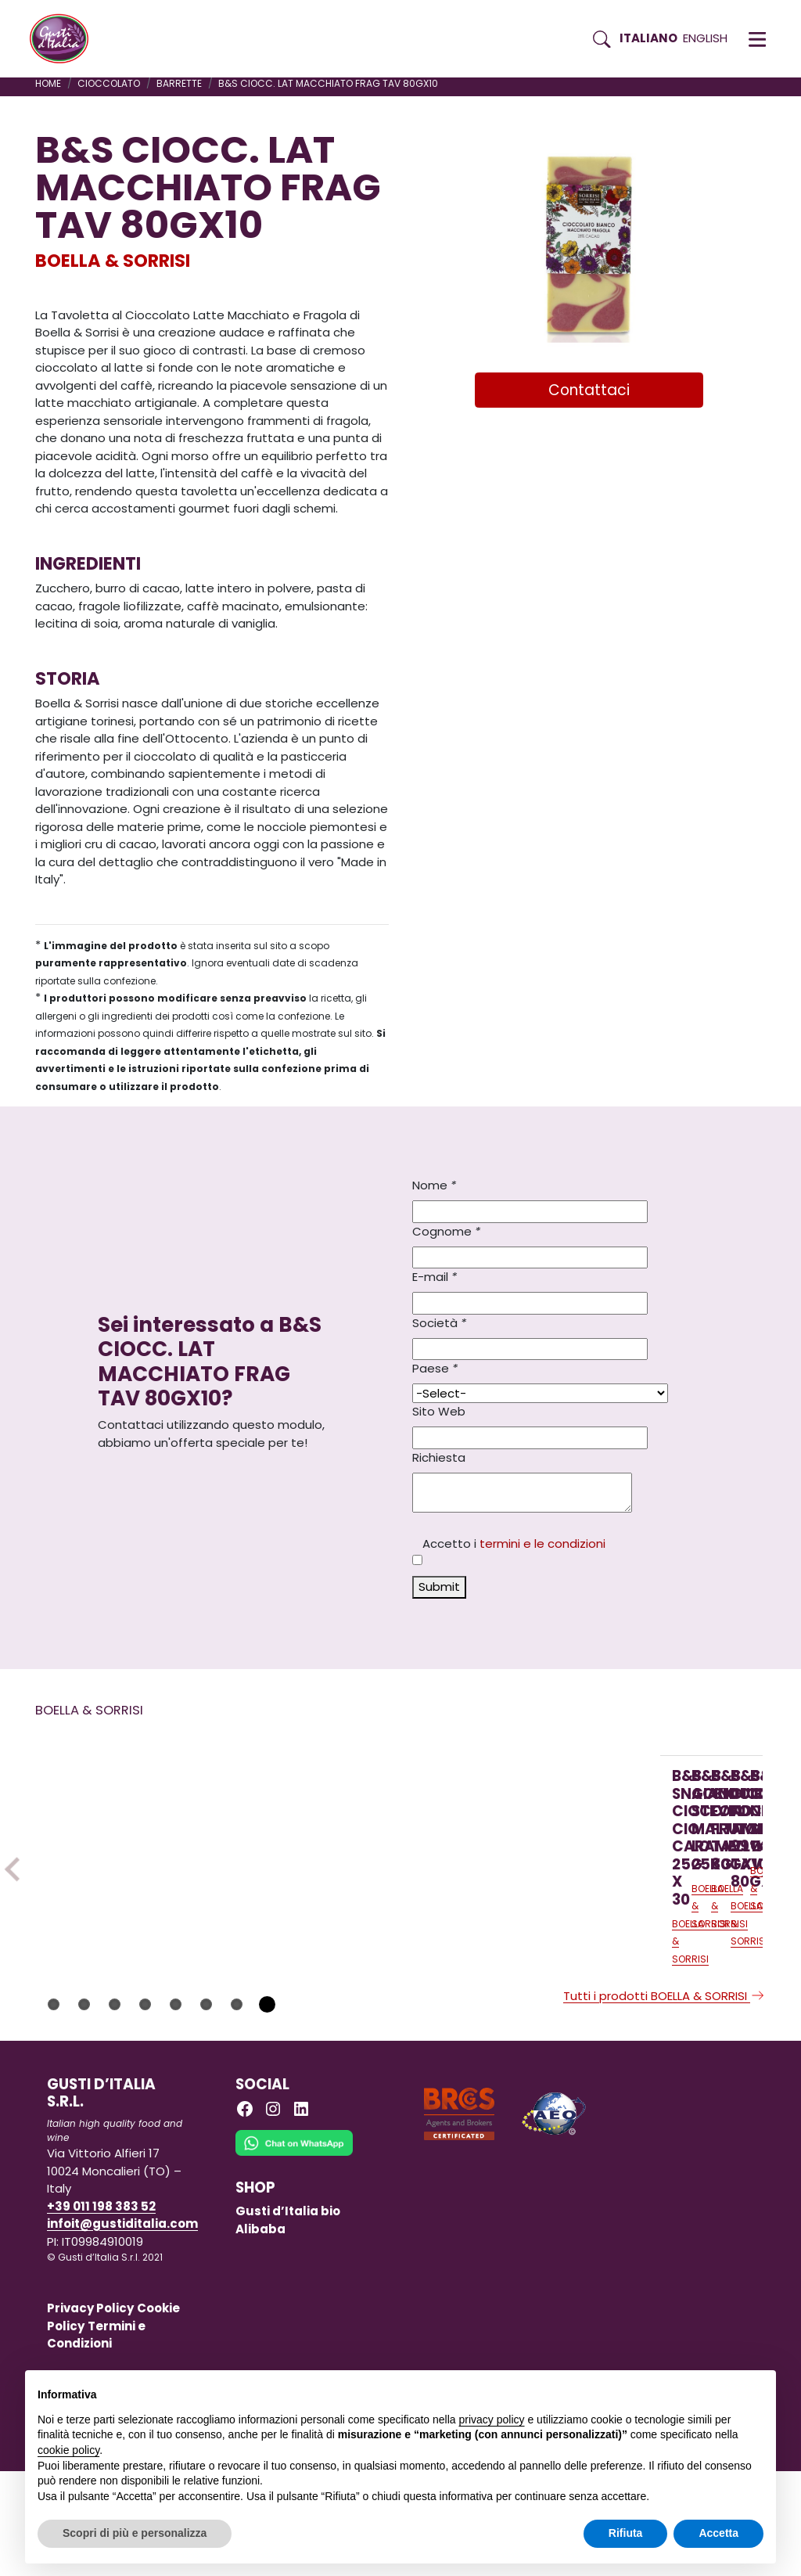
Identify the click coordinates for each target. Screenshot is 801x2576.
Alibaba (260, 2334)
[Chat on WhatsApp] (294, 2258)
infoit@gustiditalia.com (122, 2329)
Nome (434, 1185)
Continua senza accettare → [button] (691, 2390)
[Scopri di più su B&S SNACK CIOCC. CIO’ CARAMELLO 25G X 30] (132, 1869)
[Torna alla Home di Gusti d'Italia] (65, 39)
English (705, 38)
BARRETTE (179, 83)
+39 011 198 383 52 (101, 2311)
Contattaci (589, 390)
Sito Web (438, 1411)
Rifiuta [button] (626, 2533)
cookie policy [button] (68, 2450)
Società (439, 1323)
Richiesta (438, 1457)
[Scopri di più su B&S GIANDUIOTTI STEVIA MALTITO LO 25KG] (339, 1849)
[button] (757, 39)
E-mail (434, 1276)
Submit (439, 1586)
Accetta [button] (718, 2533)
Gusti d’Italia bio (287, 2316)
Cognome (446, 1231)
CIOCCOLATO (108, 83)
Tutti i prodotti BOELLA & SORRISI (664, 2101)
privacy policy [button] (492, 2419)
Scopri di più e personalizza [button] (135, 2533)
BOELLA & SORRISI (112, 260)
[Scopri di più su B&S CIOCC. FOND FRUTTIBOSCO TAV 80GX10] (547, 1849)
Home (48, 83)
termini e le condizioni (542, 1543)
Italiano (648, 38)
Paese (435, 1368)
